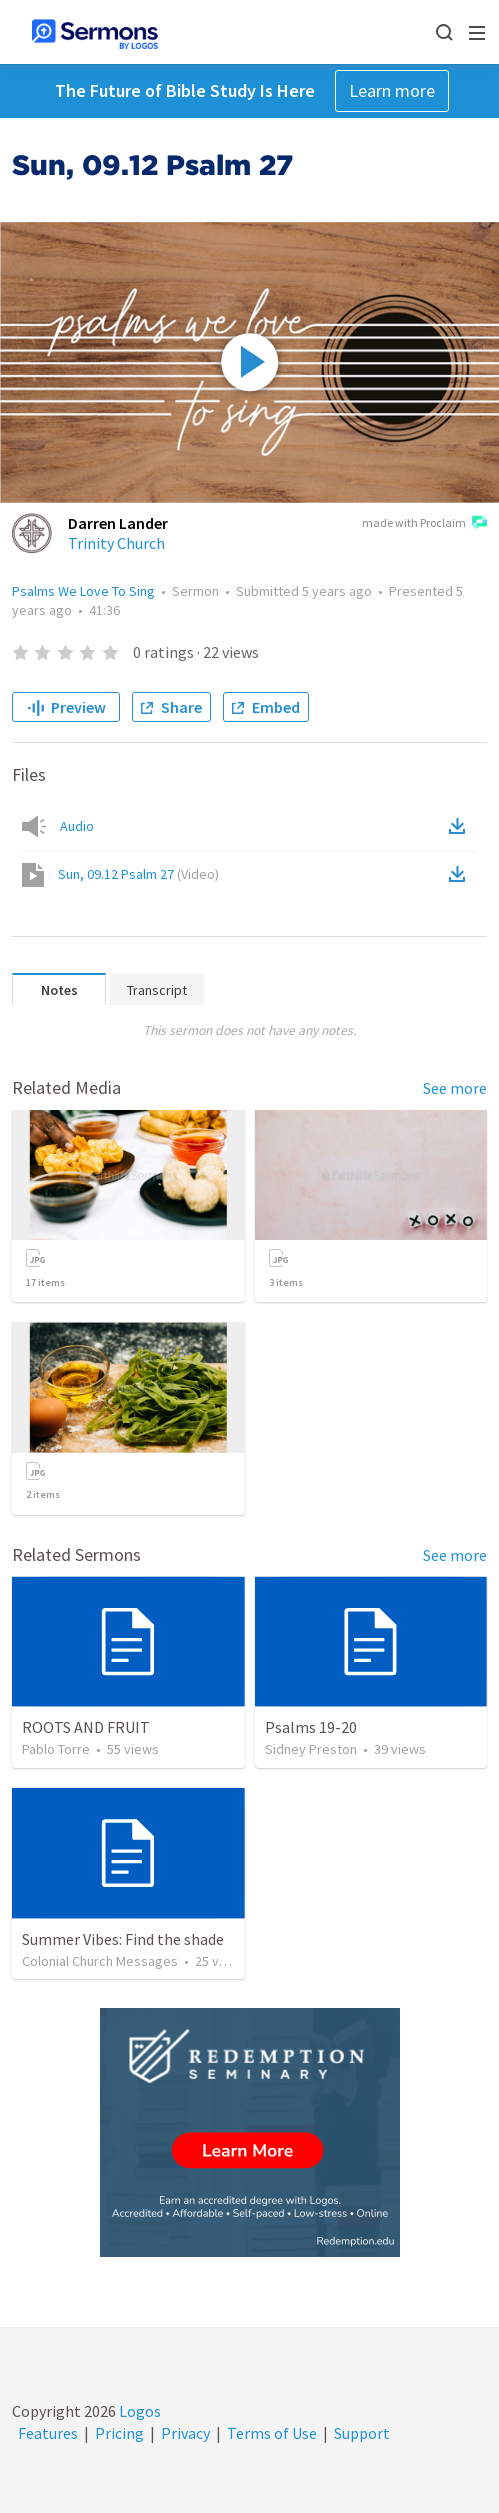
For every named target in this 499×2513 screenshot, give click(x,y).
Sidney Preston (311, 1749)
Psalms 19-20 (311, 1727)
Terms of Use (272, 2433)
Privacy (185, 2433)
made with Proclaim (424, 524)
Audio (77, 826)
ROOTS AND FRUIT (86, 1727)
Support (362, 2433)
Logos (138, 2411)
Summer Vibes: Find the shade (123, 1939)
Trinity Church (116, 543)
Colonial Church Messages (100, 1961)
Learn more (392, 90)
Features (48, 2433)
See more (455, 1088)
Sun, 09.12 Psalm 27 (138, 874)
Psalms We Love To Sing (83, 591)
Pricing (119, 2433)
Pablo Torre (56, 1749)
